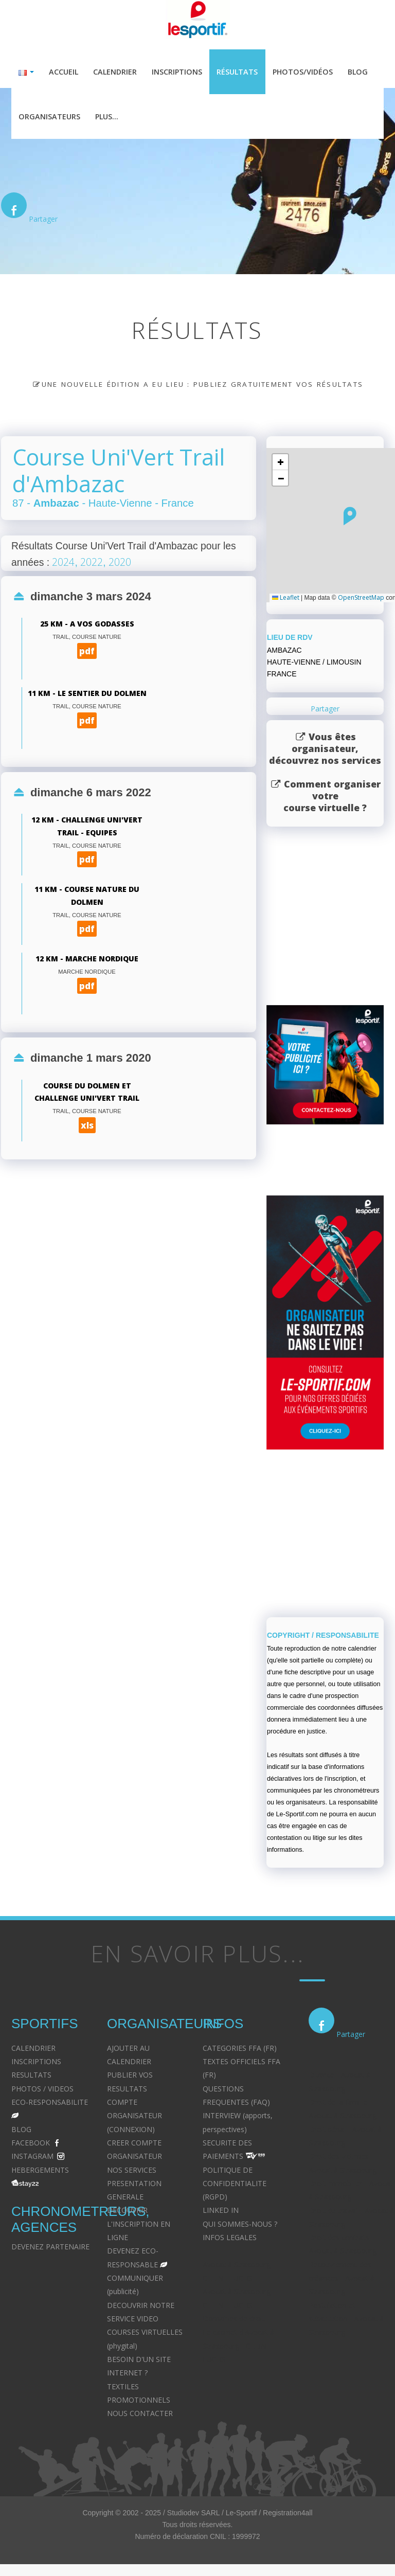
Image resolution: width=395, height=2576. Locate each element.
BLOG (21, 2130)
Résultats (237, 72)
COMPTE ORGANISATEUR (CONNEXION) (134, 2116)
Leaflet (285, 599)
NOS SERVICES (131, 2171)
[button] (350, 517)
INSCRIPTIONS (36, 2062)
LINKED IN (221, 2211)
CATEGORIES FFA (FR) (240, 2049)
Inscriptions (177, 72)
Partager (43, 220)
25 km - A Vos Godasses (87, 625)
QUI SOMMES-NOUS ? (240, 2225)
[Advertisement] (123, 1320)
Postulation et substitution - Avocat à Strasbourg (346, 2319)
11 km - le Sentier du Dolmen (87, 695)
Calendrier (115, 72)
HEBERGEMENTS (40, 2171)
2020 (120, 563)
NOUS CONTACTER (140, 2415)
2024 (63, 563)
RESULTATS (31, 2076)
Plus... (106, 116)
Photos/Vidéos (303, 72)
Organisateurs (49, 116)
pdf (87, 652)
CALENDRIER (33, 2049)
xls (87, 1126)
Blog (358, 72)
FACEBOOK (30, 2144)
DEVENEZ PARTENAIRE (50, 2248)
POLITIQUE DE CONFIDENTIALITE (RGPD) (234, 2184)
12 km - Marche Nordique (86, 960)
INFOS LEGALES (230, 2238)
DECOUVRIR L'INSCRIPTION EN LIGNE (138, 2225)
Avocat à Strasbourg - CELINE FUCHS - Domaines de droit (239, 2306)
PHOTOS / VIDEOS (42, 2090)
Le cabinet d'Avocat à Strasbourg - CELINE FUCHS (238, 2347)
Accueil (63, 72)
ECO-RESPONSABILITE (49, 2103)
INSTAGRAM (32, 2157)
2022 (91, 563)
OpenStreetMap (361, 599)
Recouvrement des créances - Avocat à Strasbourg (341, 2279)
